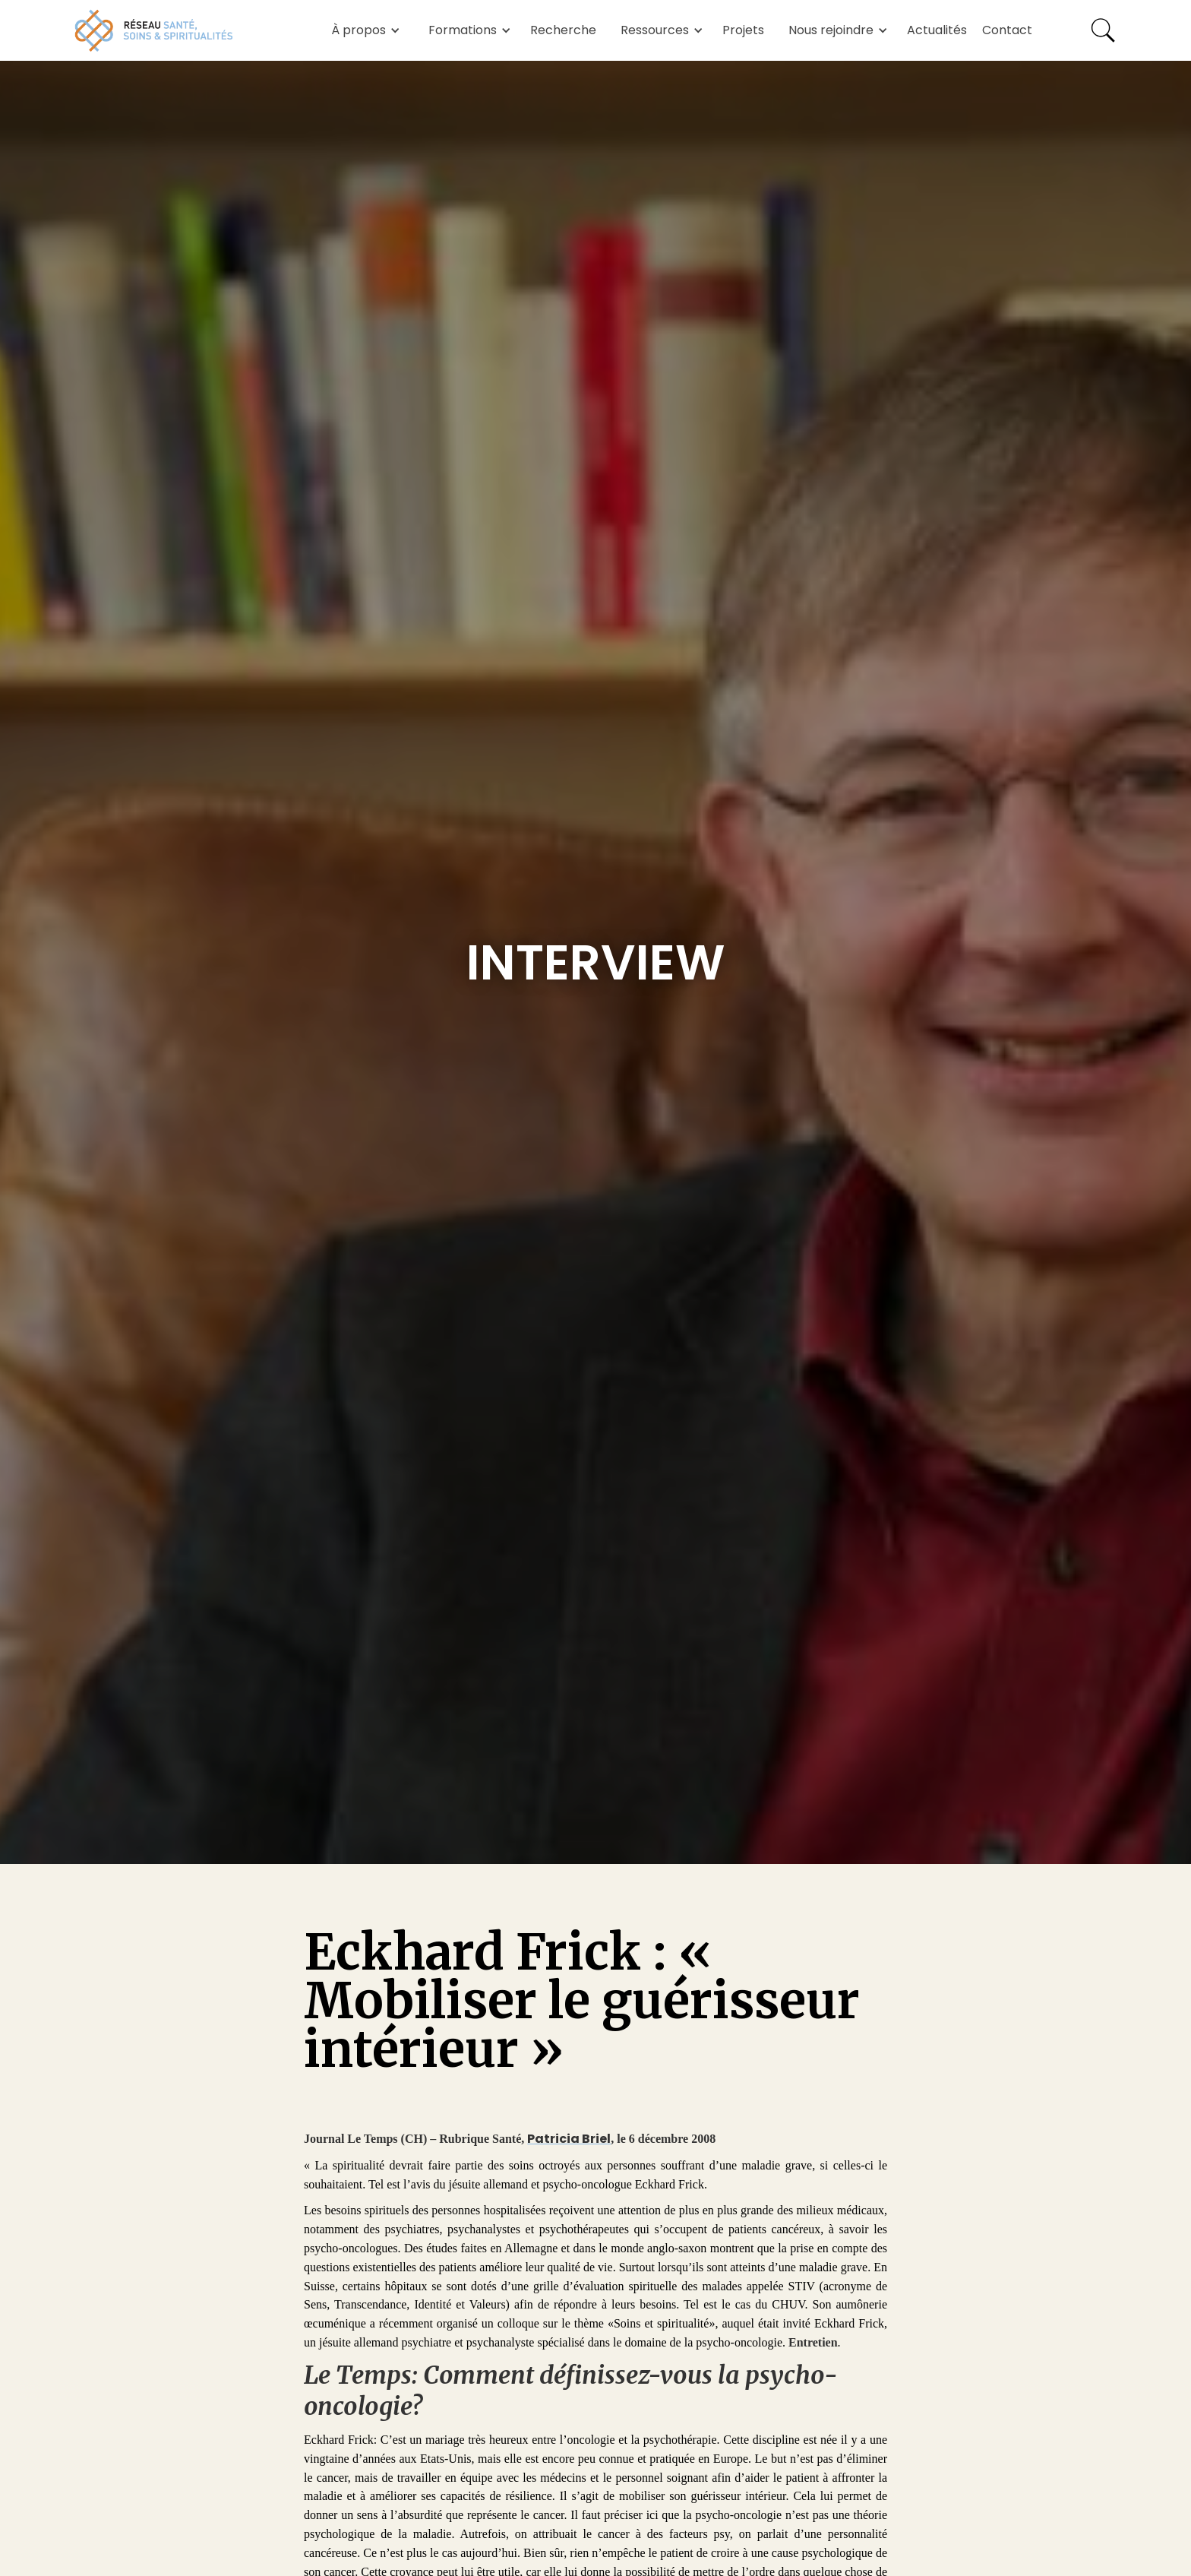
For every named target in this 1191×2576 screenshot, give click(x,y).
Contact (1007, 30)
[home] (154, 30)
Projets (743, 30)
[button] (363, 30)
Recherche (563, 30)
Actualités (937, 30)
